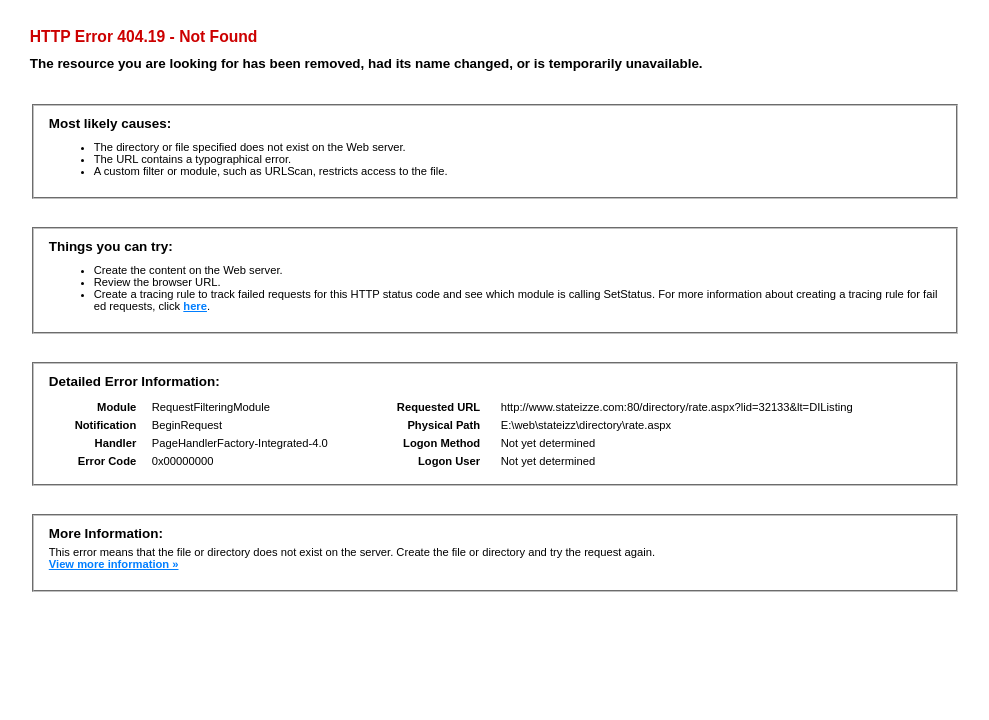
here (195, 306)
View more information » (114, 564)
